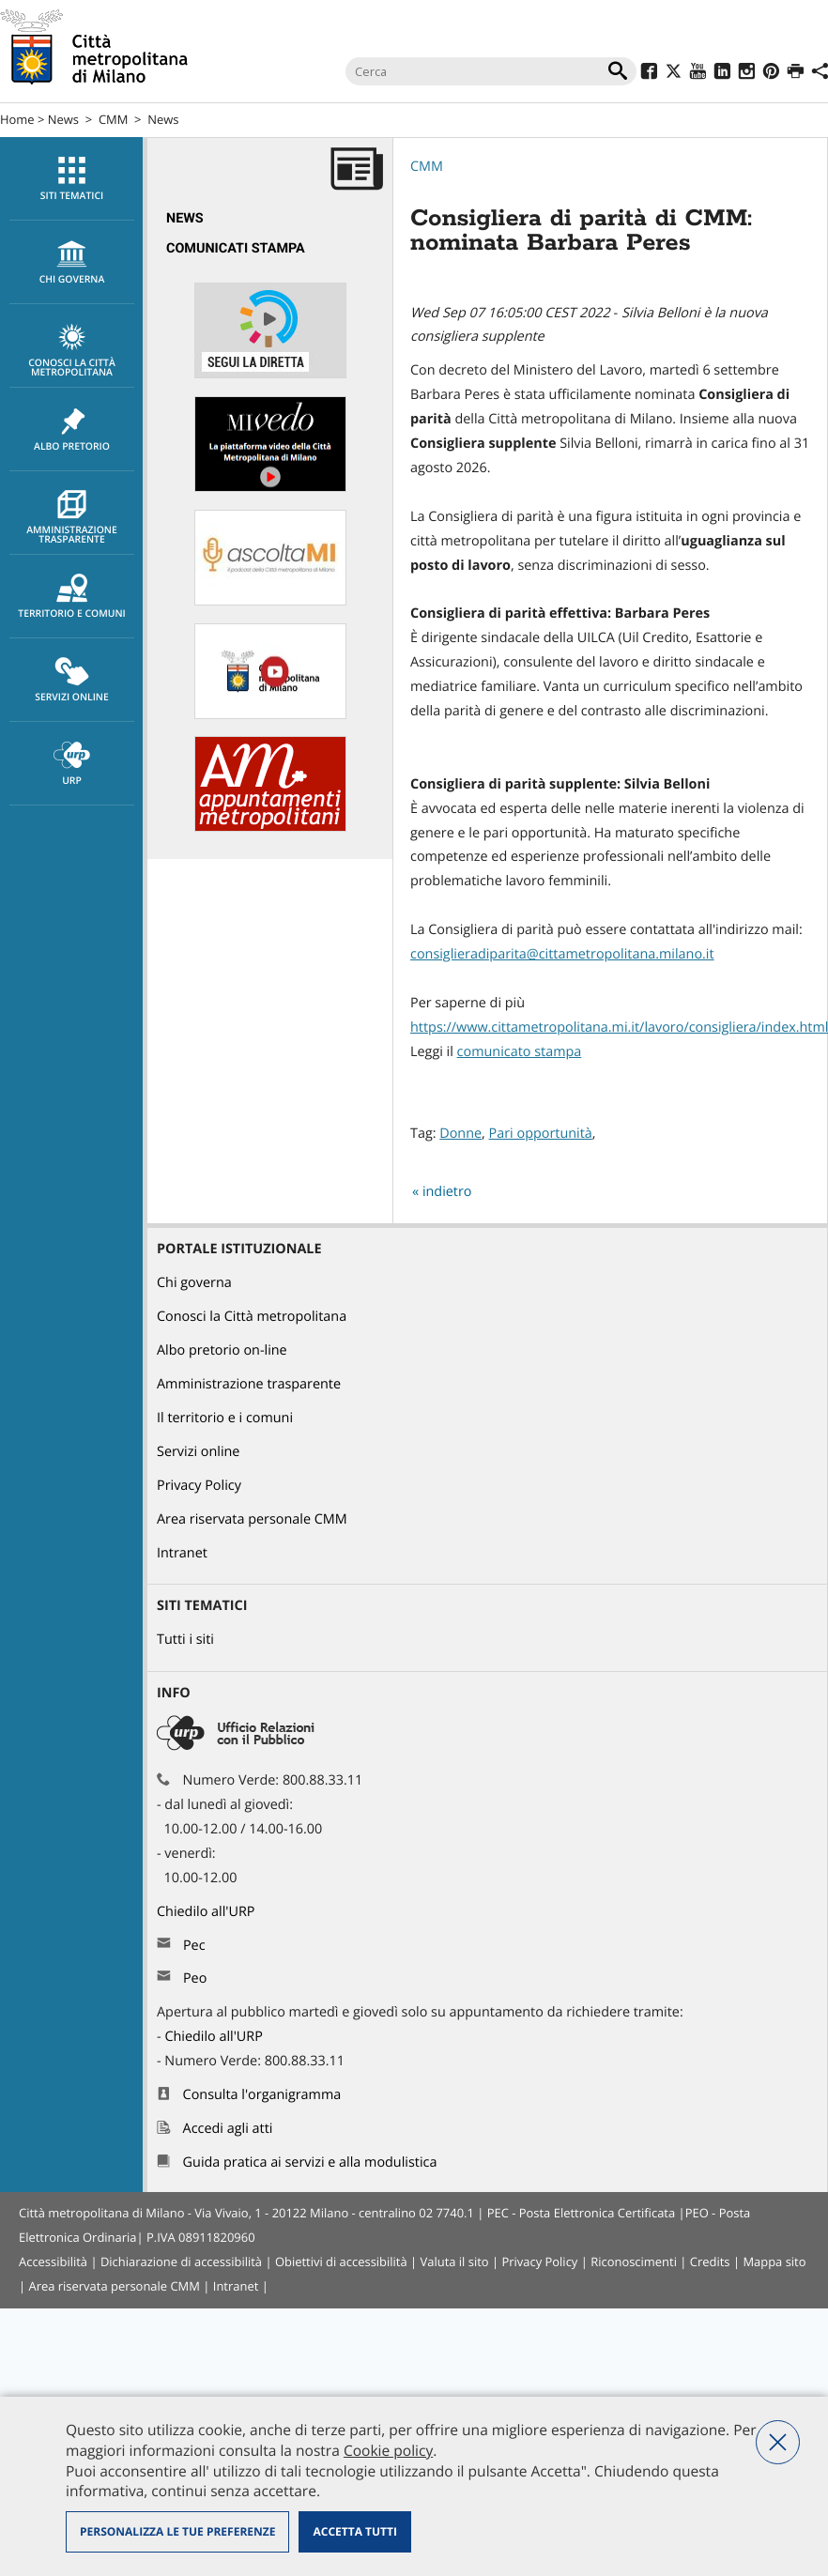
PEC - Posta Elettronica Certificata (581, 2212)
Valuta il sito (455, 2261)
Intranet (182, 1553)
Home (17, 119)
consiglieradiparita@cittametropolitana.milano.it (562, 954)
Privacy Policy (199, 1486)
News (63, 119)
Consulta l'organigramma (262, 2095)
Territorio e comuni (71, 597)
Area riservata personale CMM (252, 1519)
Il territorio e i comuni (225, 1418)
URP (71, 764)
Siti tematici (71, 179)
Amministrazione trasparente (71, 518)
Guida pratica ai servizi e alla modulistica (310, 2162)
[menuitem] (71, 179)
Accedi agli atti (228, 2129)
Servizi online (71, 680)
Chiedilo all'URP (207, 1912)
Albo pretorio (71, 429)
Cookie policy (388, 2450)
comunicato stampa (519, 1052)
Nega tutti (778, 2442)
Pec (194, 1946)
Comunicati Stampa (235, 248)
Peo (195, 1978)
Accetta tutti (354, 2531)
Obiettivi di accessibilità (341, 2261)
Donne (460, 1133)
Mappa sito (774, 2261)
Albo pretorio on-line (222, 1350)
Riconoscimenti (633, 2261)
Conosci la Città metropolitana (71, 351)
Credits (710, 2261)
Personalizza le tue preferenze (177, 2531)
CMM (113, 119)
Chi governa (194, 1283)
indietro (447, 1192)
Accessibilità (53, 2261)
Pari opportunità (540, 1133)
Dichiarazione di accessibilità (181, 2261)
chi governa (71, 262)
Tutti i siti (185, 1639)
